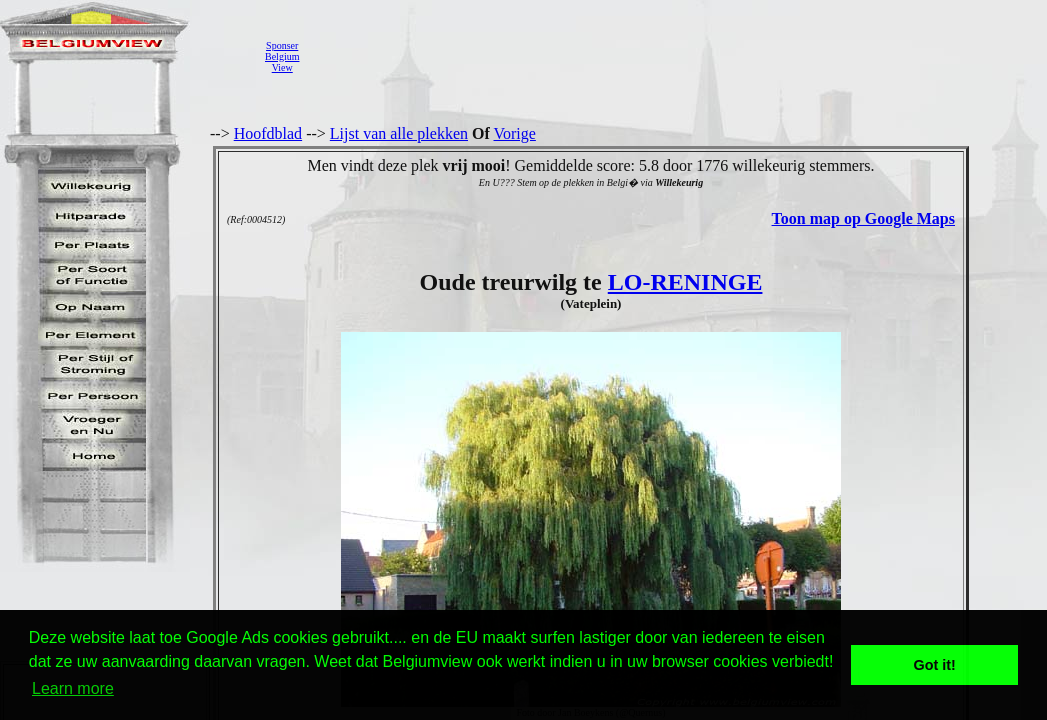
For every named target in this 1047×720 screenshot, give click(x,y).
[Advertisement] (675, 56)
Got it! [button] (935, 665)
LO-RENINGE (685, 282)
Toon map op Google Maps (863, 218)
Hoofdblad (268, 133)
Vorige (515, 133)
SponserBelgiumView (282, 56)
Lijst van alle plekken (399, 133)
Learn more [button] (73, 688)
